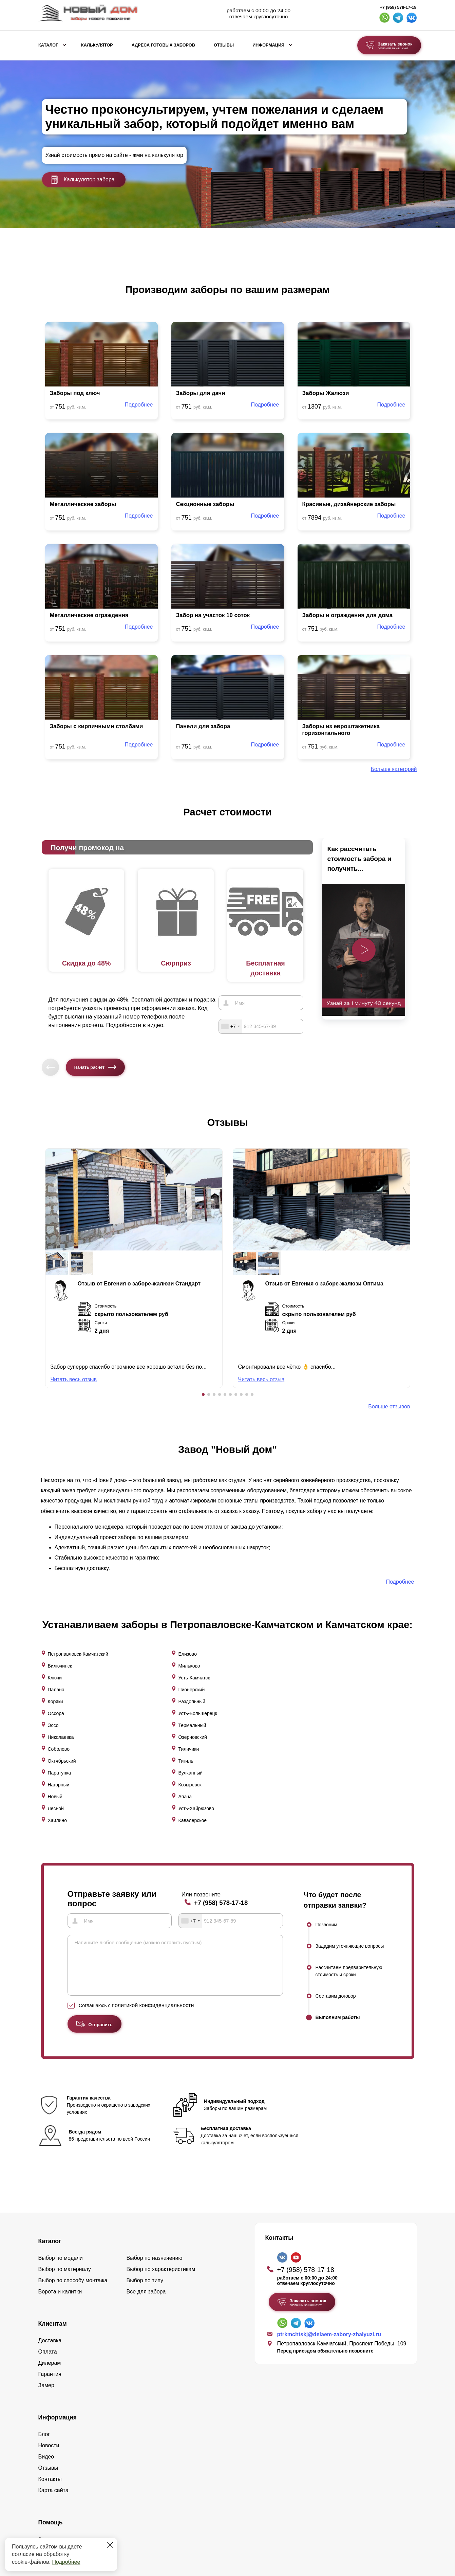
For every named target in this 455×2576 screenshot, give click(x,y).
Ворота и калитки (60, 2169)
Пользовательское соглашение (369, 2532)
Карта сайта (53, 2367)
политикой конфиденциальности (153, 1908)
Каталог (48, 45)
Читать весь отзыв (74, 1379)
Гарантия (49, 2251)
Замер (46, 2262)
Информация (268, 45)
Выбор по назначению (155, 2135)
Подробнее (66, 2562)
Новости (48, 2322)
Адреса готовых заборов (163, 45)
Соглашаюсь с (136, 1908)
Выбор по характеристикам (161, 2146)
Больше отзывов (389, 1406)
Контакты (50, 2356)
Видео (46, 2334)
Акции (46, 2416)
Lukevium (403, 2506)
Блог (44, 2311)
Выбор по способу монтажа (73, 2157)
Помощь (50, 2399)
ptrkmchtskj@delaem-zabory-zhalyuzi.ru (329, 2211)
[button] (203, 1394)
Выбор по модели (60, 2135)
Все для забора (146, 2169)
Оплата (47, 2229)
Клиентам (52, 2200)
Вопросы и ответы (61, 2427)
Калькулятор (97, 45)
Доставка (50, 2217)
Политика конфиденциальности (373, 2518)
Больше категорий (394, 769)
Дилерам (49, 2240)
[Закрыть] (110, 2545)
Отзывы (224, 45)
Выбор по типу (145, 2157)
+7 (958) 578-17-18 (398, 7)
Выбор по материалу (64, 2146)
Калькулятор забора (82, 180)
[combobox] (230, 1025)
